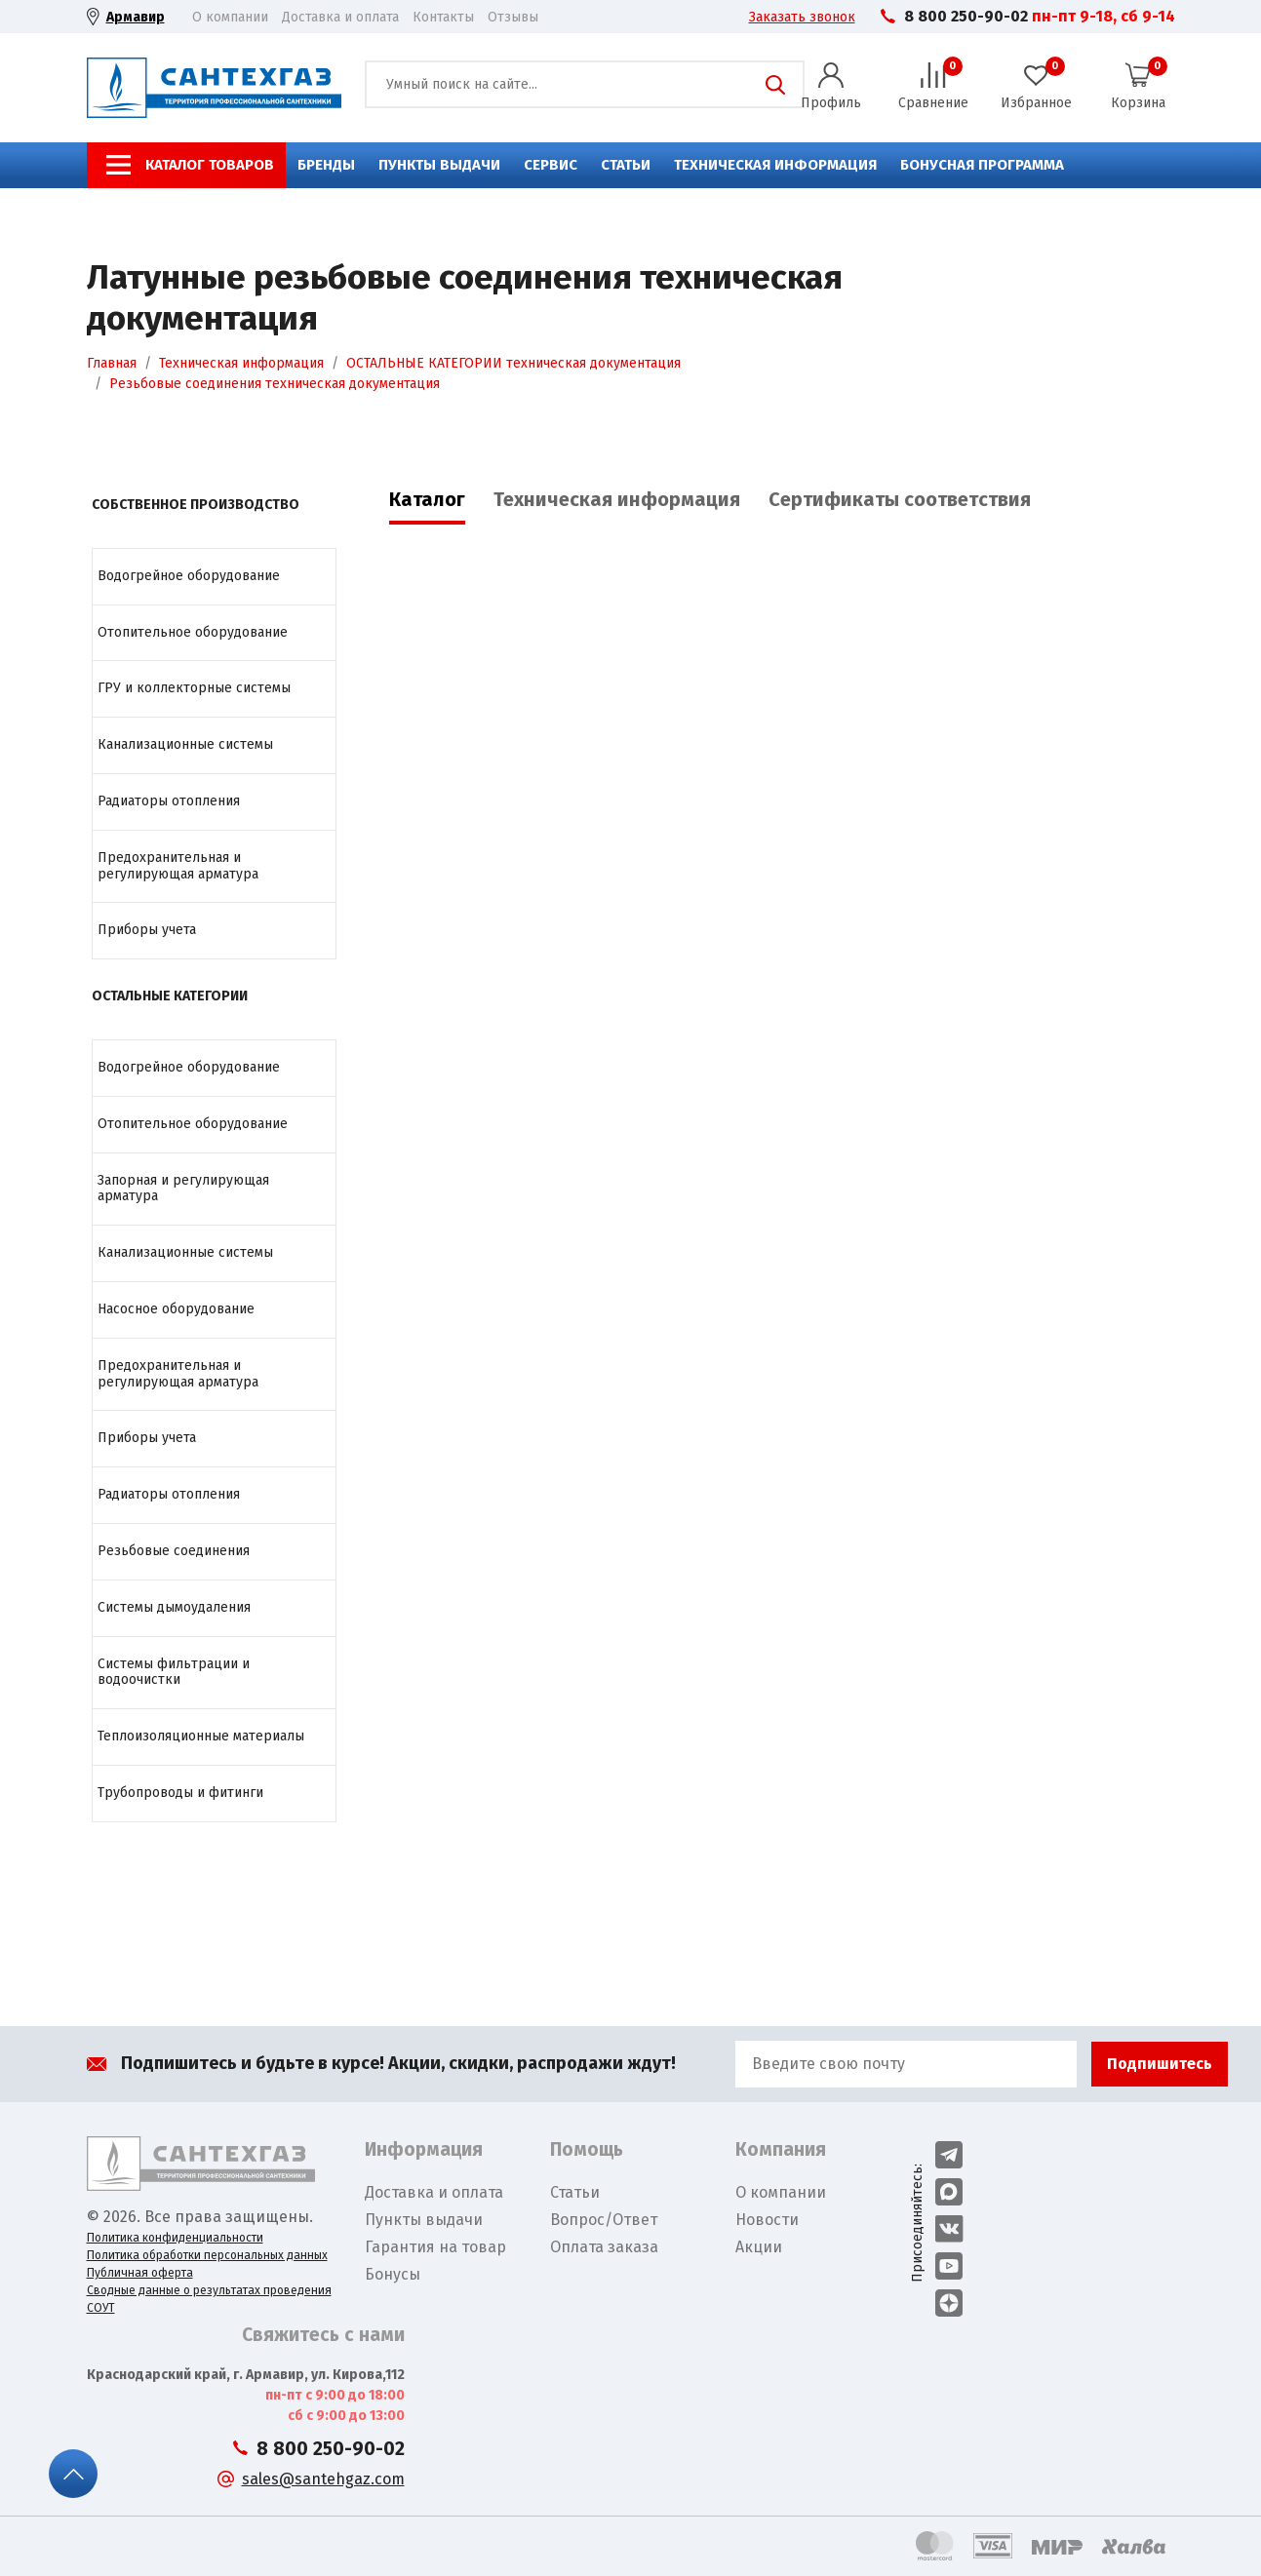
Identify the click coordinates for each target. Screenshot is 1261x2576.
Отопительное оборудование (193, 632)
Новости (767, 2219)
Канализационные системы (185, 744)
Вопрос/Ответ (603, 2219)
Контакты (443, 17)
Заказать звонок (802, 17)
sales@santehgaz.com (323, 2479)
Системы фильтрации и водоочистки (174, 1672)
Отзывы (513, 17)
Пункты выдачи (439, 165)
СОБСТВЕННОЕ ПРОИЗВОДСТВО (195, 504)
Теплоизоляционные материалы (201, 1736)
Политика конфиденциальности (175, 2237)
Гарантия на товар (435, 2247)
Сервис (550, 165)
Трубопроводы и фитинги (180, 1792)
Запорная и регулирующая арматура (183, 1188)
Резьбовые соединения (174, 1550)
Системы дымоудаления (174, 1607)
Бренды (326, 165)
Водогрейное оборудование (189, 575)
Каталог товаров (209, 165)
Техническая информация (775, 165)
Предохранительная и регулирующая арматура (178, 865)
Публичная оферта (140, 2273)
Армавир (135, 17)
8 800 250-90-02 (966, 16)
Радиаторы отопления (169, 801)
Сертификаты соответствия (899, 499)
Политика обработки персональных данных (207, 2255)
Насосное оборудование (176, 1309)
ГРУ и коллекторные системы (194, 688)
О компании (230, 17)
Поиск (775, 84)
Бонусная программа (982, 165)
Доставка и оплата (340, 17)
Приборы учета (147, 929)
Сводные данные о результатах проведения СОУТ (209, 2299)
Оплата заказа (604, 2247)
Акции (758, 2247)
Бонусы (392, 2274)
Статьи (625, 165)
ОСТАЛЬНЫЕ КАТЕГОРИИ (170, 996)
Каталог (427, 499)
